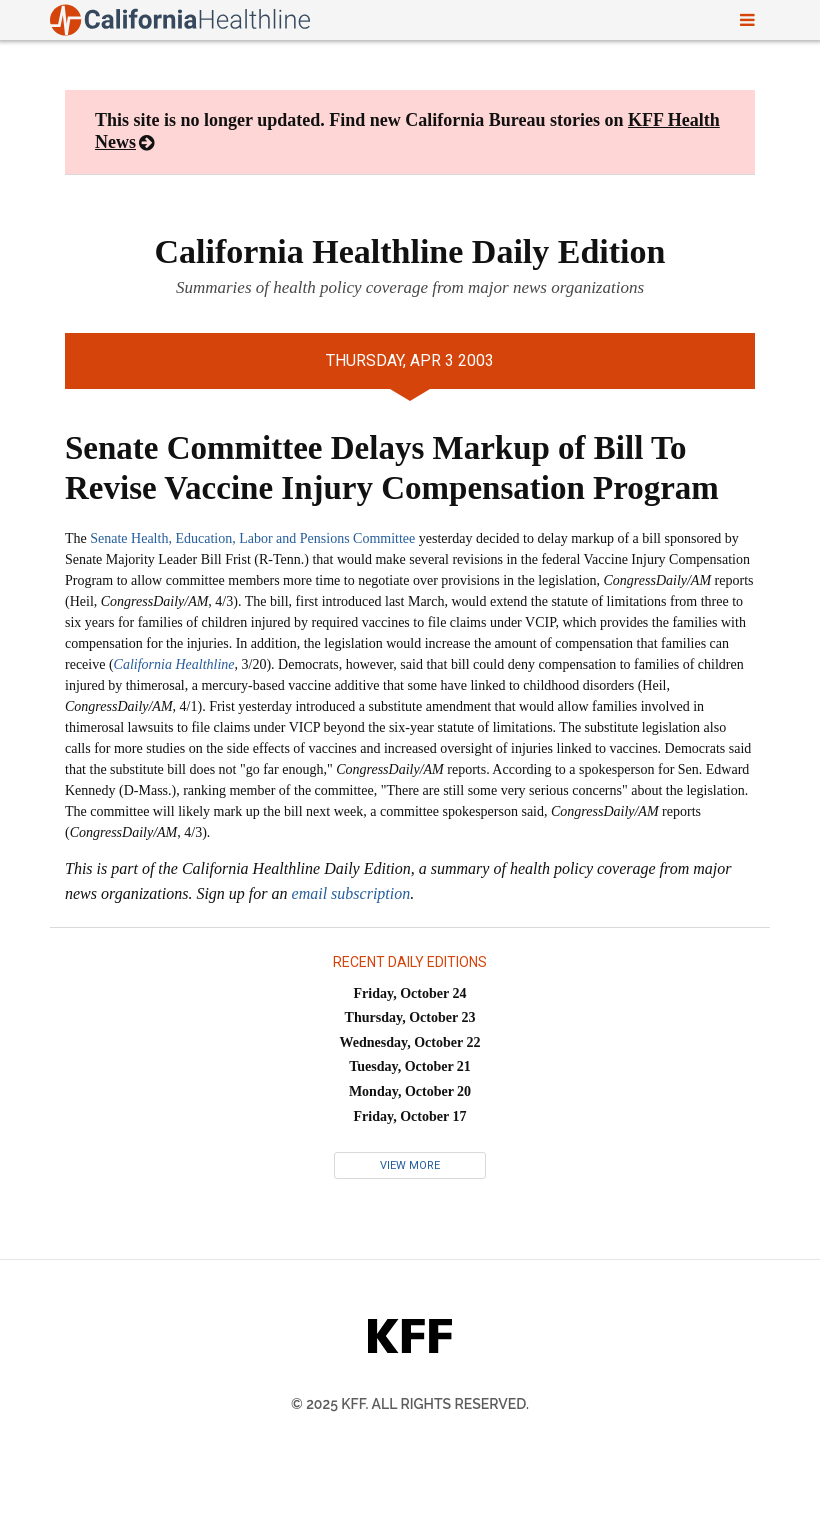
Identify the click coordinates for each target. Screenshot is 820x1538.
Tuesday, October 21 (410, 1066)
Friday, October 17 (410, 1116)
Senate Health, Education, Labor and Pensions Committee (252, 538)
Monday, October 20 (410, 1091)
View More (410, 1165)
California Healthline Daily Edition (410, 251)
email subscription (351, 893)
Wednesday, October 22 (410, 1042)
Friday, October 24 (410, 993)
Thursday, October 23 (410, 1017)
